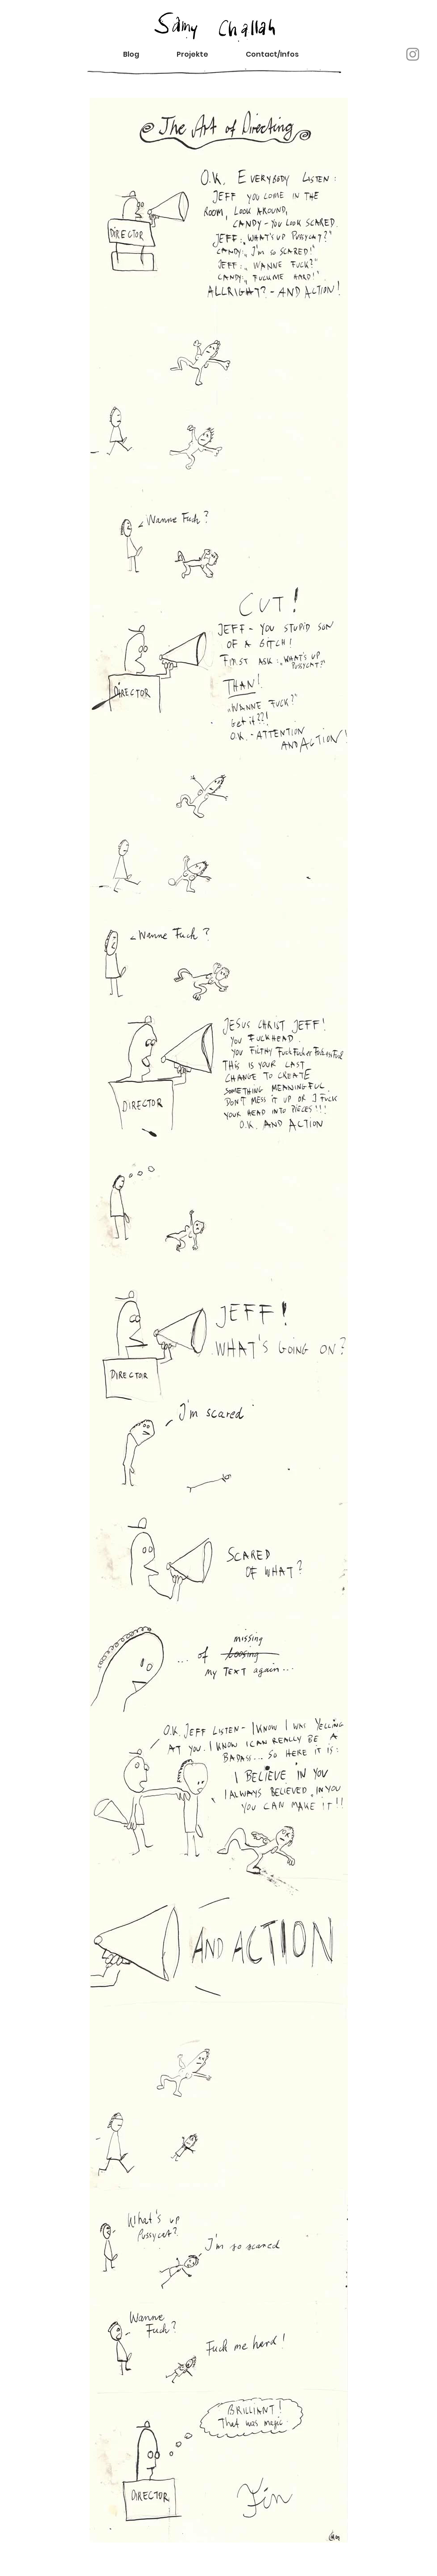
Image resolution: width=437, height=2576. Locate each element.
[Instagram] (412, 54)
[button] (280, 54)
